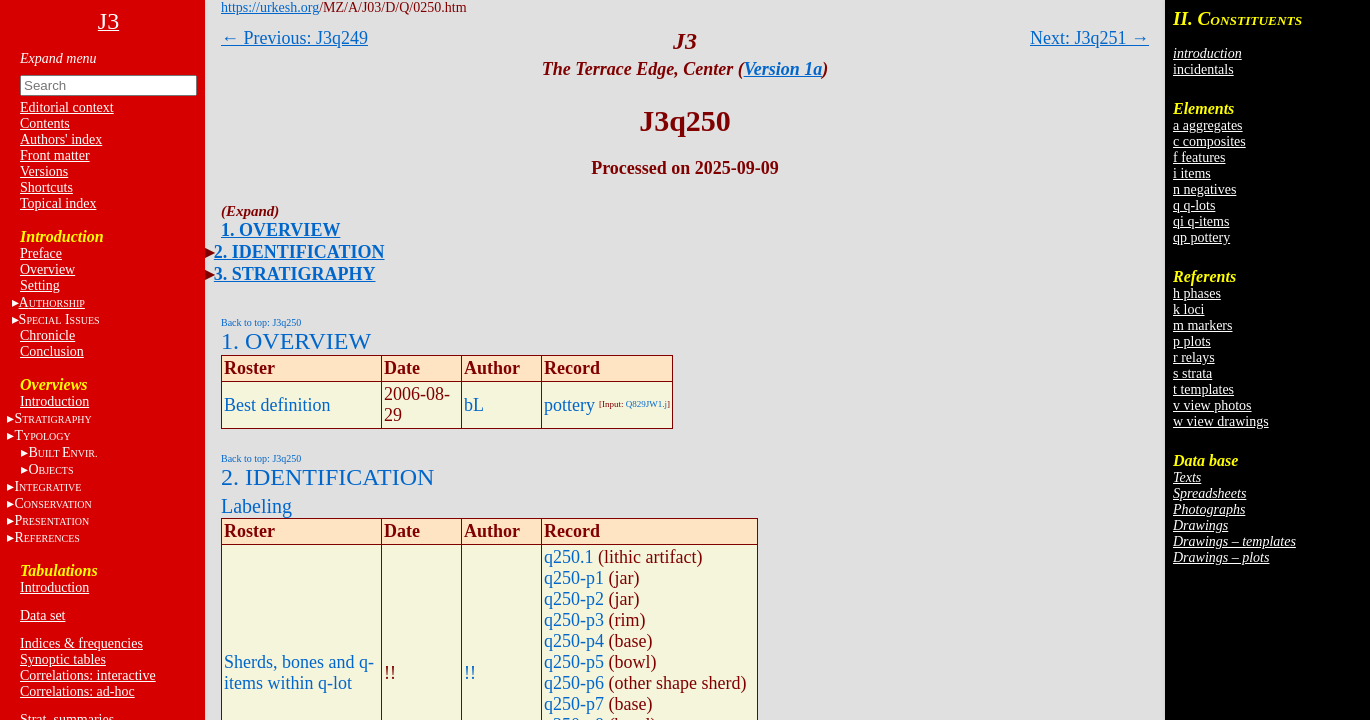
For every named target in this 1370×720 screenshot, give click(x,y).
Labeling (256, 506)
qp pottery (1201, 237)
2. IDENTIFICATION (299, 252)
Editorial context (67, 107)
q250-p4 (574, 641)
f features (1199, 157)
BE (62, 452)
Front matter (55, 155)
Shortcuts (46, 187)
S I (59, 319)
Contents (45, 123)
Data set (42, 615)
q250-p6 (574, 683)
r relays (1194, 357)
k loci (1189, 309)
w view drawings (1221, 421)
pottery (569, 405)
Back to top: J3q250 (261, 322)
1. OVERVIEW (280, 230)
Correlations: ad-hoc (77, 691)
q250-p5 (574, 662)
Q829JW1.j (646, 404)
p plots (1192, 341)
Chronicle (47, 335)
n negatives (1204, 189)
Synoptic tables (63, 659)
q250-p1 (574, 578)
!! (470, 673)
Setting (40, 285)
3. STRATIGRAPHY (295, 274)
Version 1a (783, 69)
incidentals (1203, 69)
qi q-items (1201, 221)
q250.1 (569, 557)
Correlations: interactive (88, 675)
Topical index (58, 203)
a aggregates (1208, 125)
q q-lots (1194, 205)
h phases (1197, 293)
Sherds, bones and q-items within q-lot (299, 672)
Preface (41, 253)
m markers (1202, 325)
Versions (44, 171)
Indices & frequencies (81, 643)
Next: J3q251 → (1089, 38)
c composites (1209, 141)
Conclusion (52, 351)
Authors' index (61, 139)
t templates (1203, 389)
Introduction (54, 401)
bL (474, 405)
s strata (1192, 373)
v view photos (1212, 405)
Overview (47, 269)
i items (1192, 173)
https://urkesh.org (270, 7)
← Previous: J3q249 (294, 38)
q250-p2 (574, 599)
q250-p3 (574, 620)
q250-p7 (574, 704)
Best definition (277, 405)
